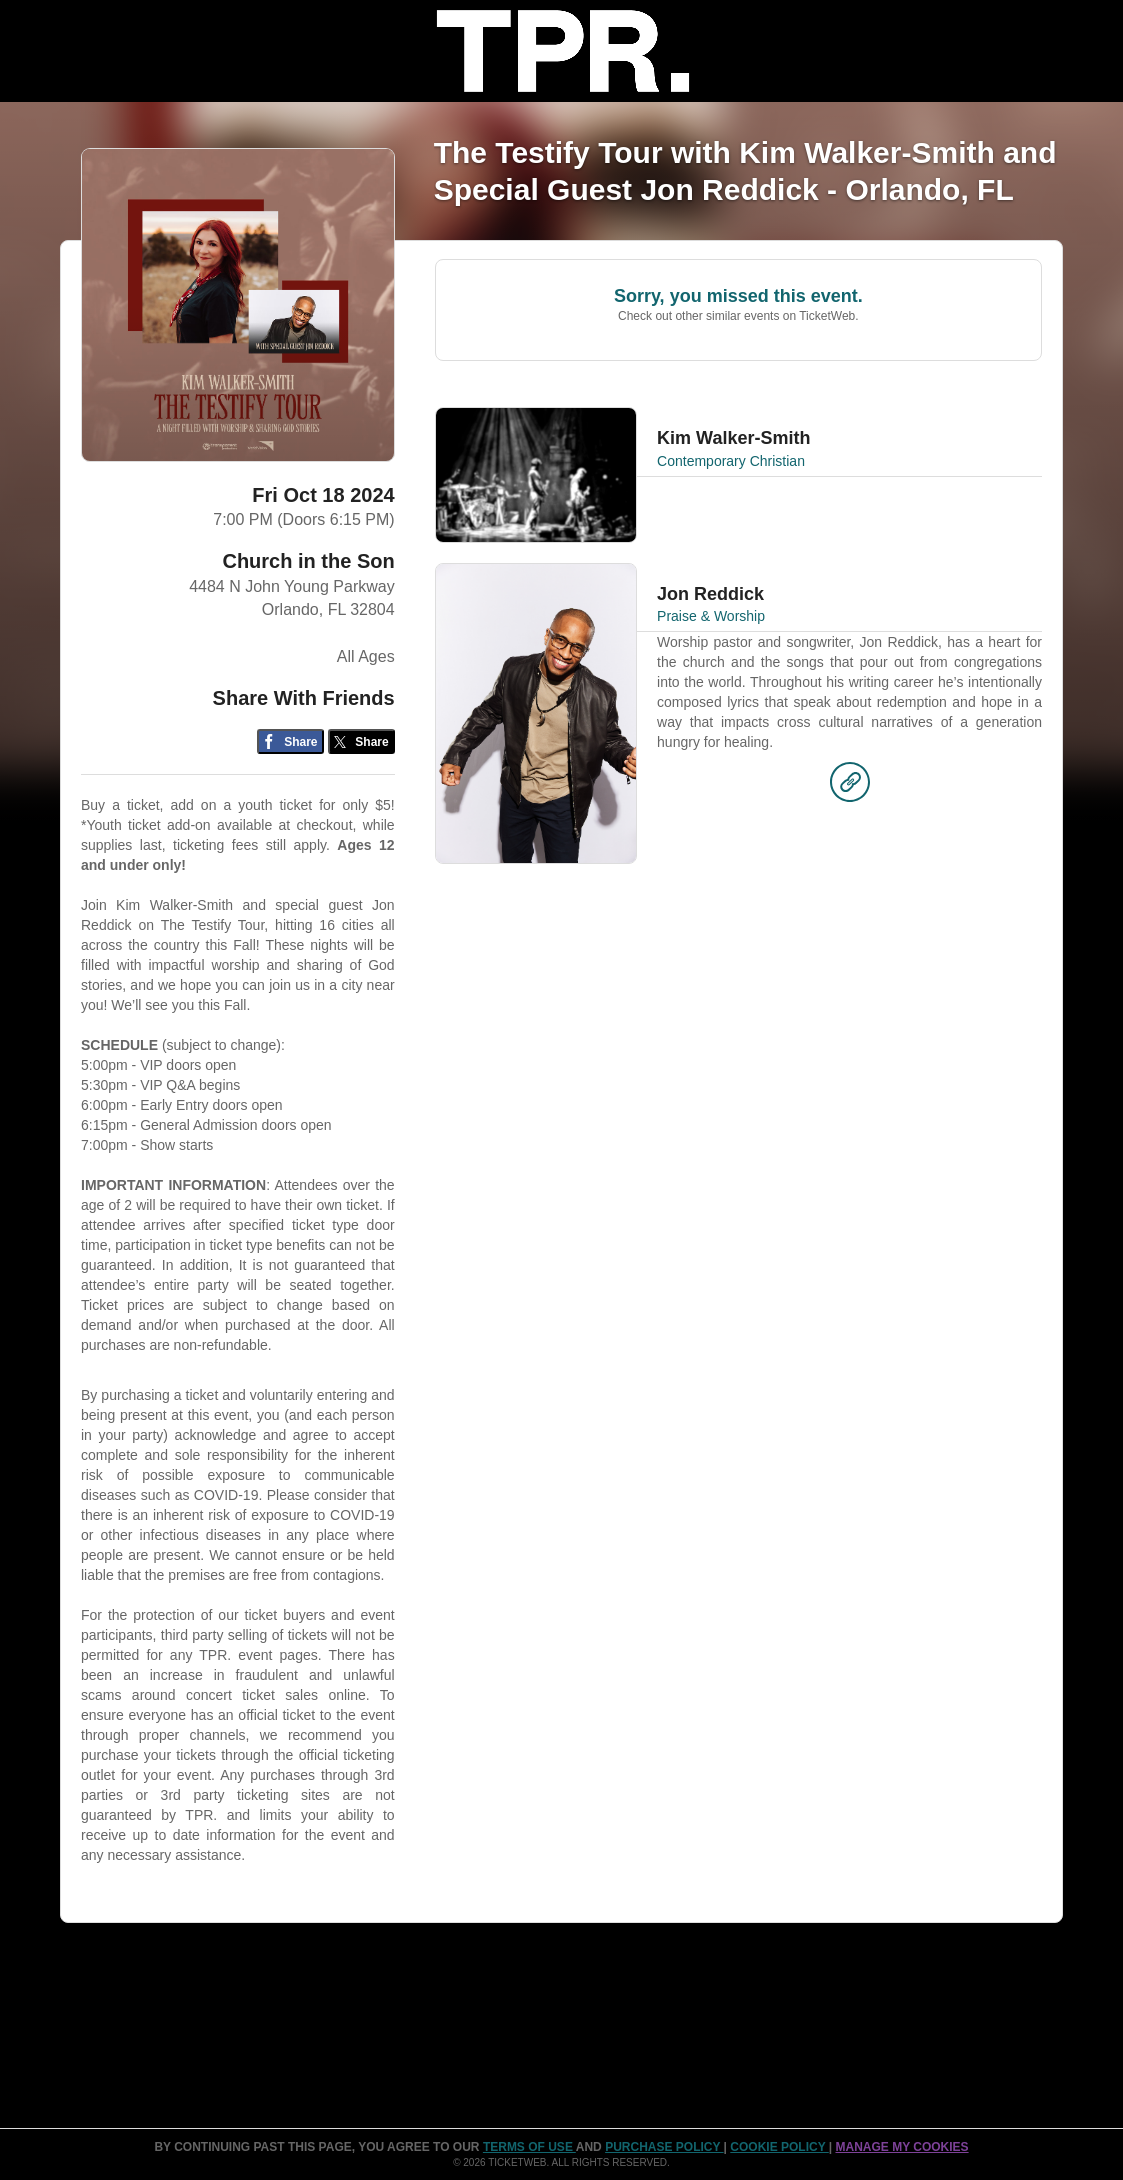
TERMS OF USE (529, 2147)
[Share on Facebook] (290, 741)
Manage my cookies (901, 2147)
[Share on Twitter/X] (361, 741)
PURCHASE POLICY (664, 2147)
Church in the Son (308, 561)
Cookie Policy (779, 2147)
